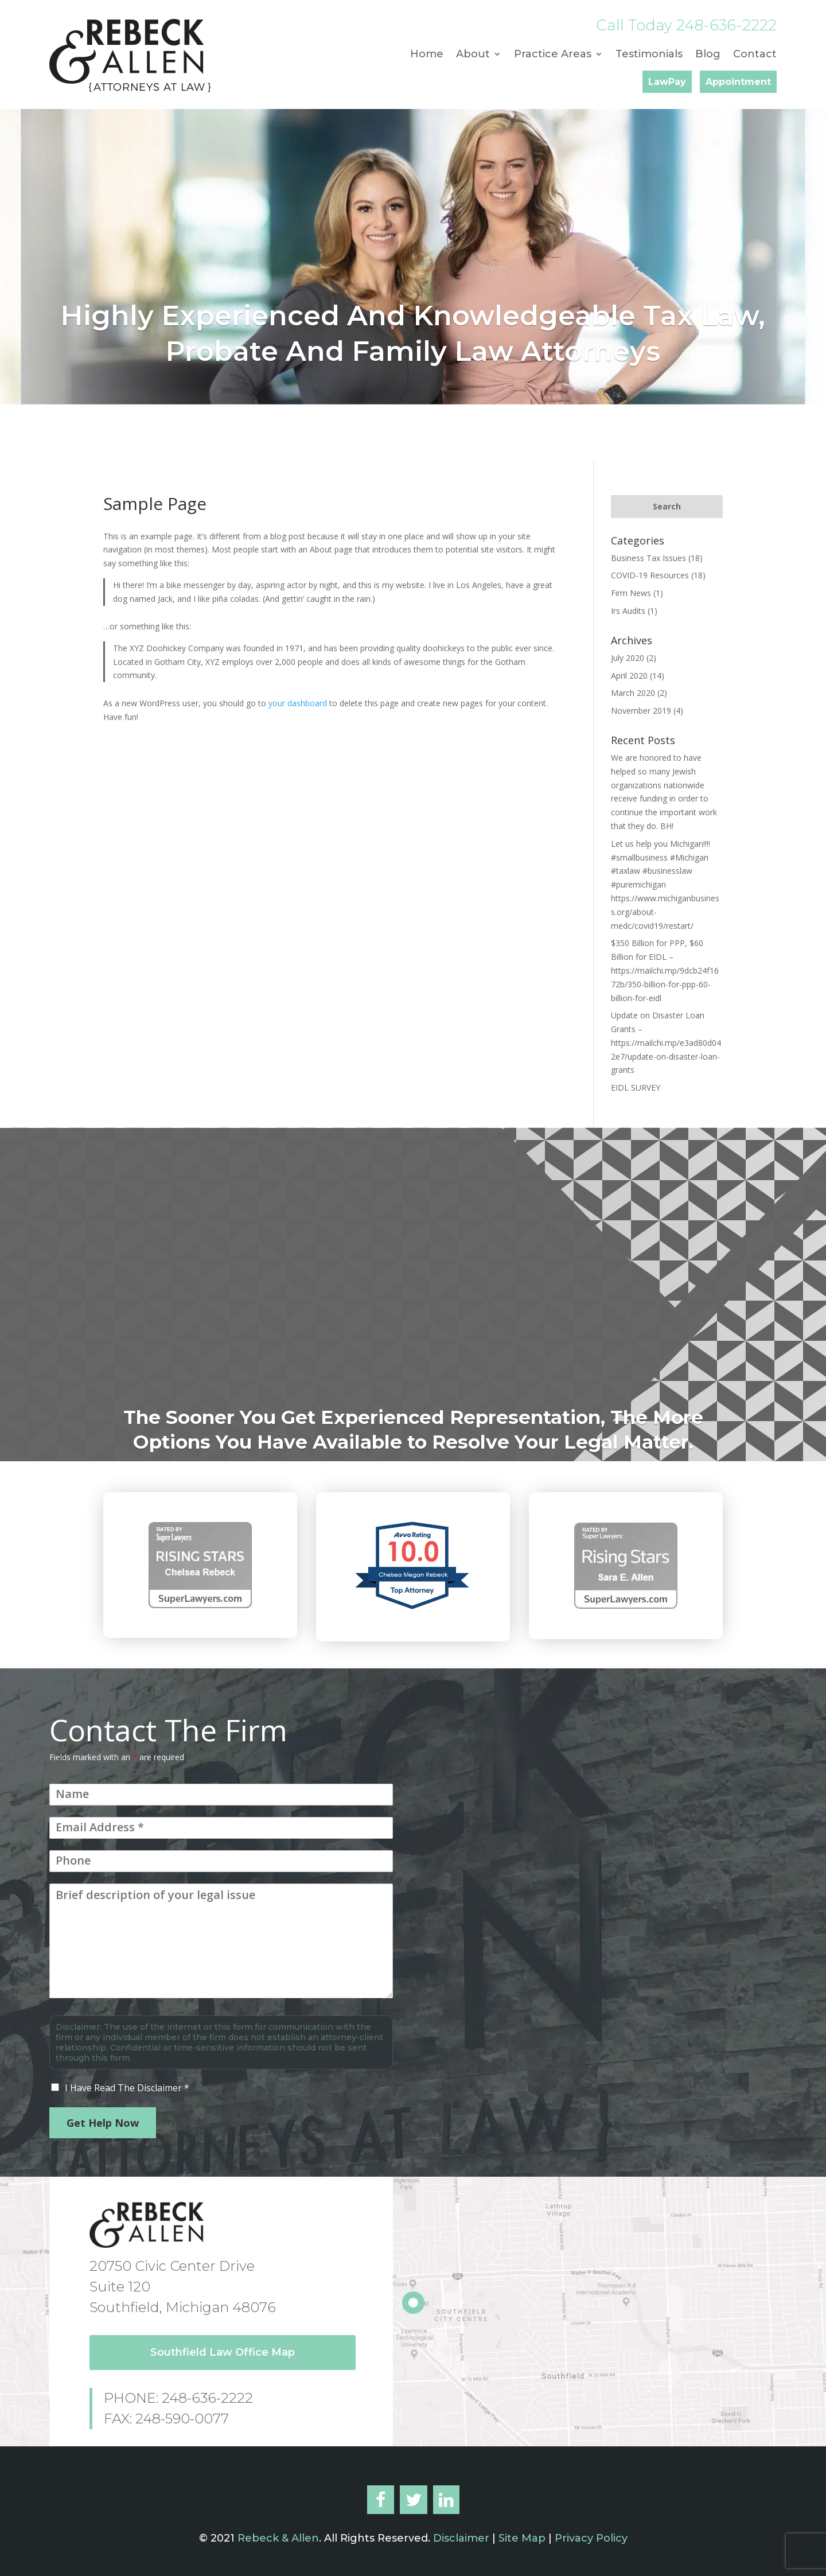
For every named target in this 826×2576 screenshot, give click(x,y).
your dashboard (297, 703)
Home (426, 55)
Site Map (522, 2538)
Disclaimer (459, 2538)
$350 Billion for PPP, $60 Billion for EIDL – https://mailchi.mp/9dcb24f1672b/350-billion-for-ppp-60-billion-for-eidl (665, 970)
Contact (755, 55)
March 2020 (633, 692)
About (473, 55)
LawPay (667, 81)
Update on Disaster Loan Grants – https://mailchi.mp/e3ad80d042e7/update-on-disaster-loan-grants (666, 1042)
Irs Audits (628, 610)
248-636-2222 (726, 25)
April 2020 (629, 675)
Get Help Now (103, 2123)
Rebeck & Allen (278, 2538)
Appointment (738, 81)
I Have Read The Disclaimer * (127, 2087)
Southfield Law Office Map (222, 2352)
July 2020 (627, 657)
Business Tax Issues (648, 557)
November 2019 (641, 710)
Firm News (631, 592)
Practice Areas (552, 55)
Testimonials (649, 55)
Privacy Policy (591, 2538)
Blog (707, 55)
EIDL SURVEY (635, 1087)
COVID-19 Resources (650, 575)
